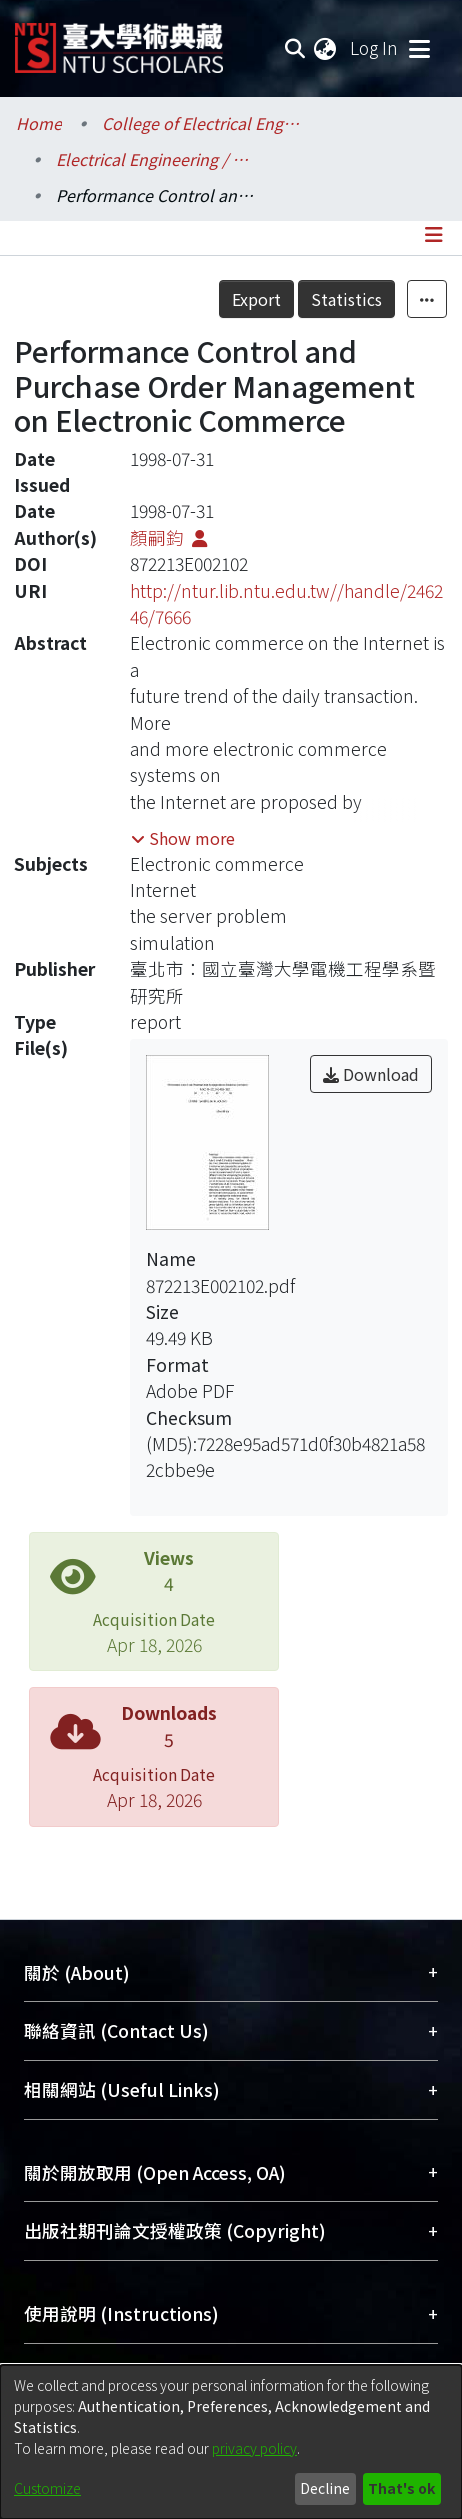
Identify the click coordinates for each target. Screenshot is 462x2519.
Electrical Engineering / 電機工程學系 (156, 159)
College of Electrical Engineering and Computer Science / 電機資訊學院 (202, 123)
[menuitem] (326, 48)
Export (256, 299)
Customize (47, 2488)
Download (371, 1074)
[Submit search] (294, 48)
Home (39, 123)
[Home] (119, 40)
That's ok (401, 2488)
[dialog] (231, 2442)
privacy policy (254, 2448)
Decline (325, 2488)
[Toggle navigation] (419, 48)
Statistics (346, 299)
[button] (183, 838)
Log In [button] (375, 47)
